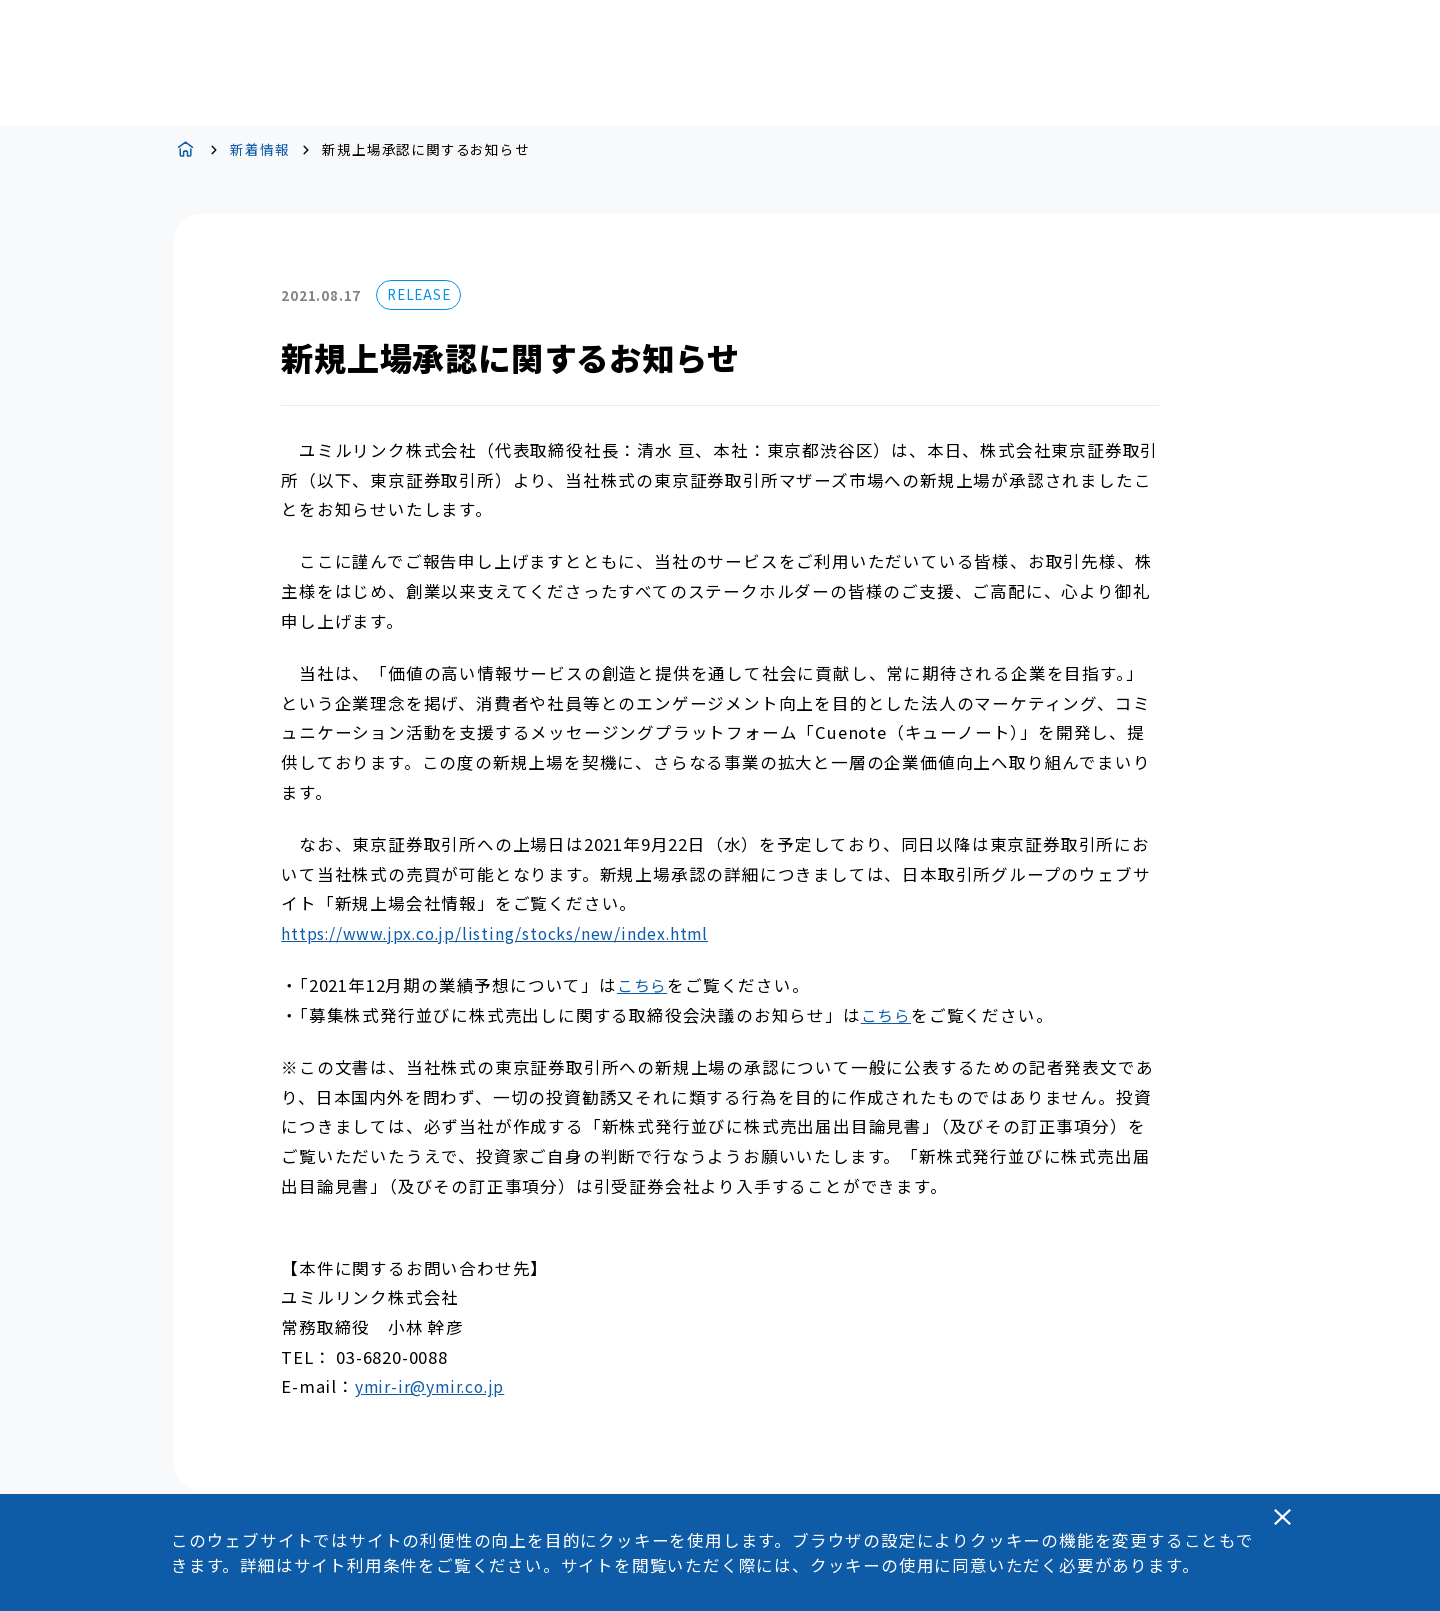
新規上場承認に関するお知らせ (425, 150)
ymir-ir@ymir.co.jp (429, 1386)
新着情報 (259, 150)
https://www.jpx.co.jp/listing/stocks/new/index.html (494, 933)
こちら (642, 985)
